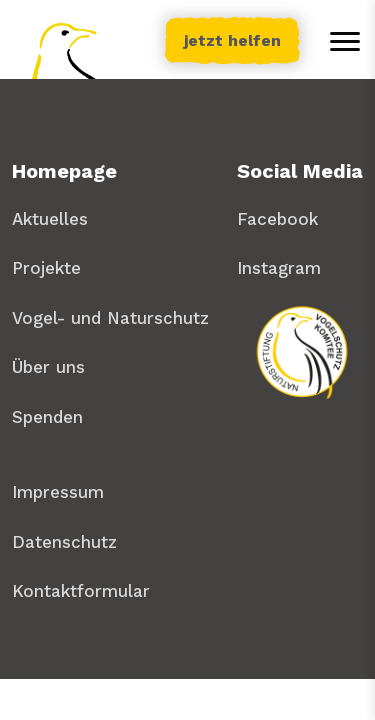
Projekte (46, 268)
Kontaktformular (81, 591)
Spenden (47, 417)
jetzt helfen (232, 40)
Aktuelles (50, 219)
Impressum (58, 492)
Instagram (279, 268)
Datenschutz (64, 542)
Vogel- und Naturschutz (110, 318)
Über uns (48, 367)
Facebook (277, 219)
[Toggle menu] (345, 41)
